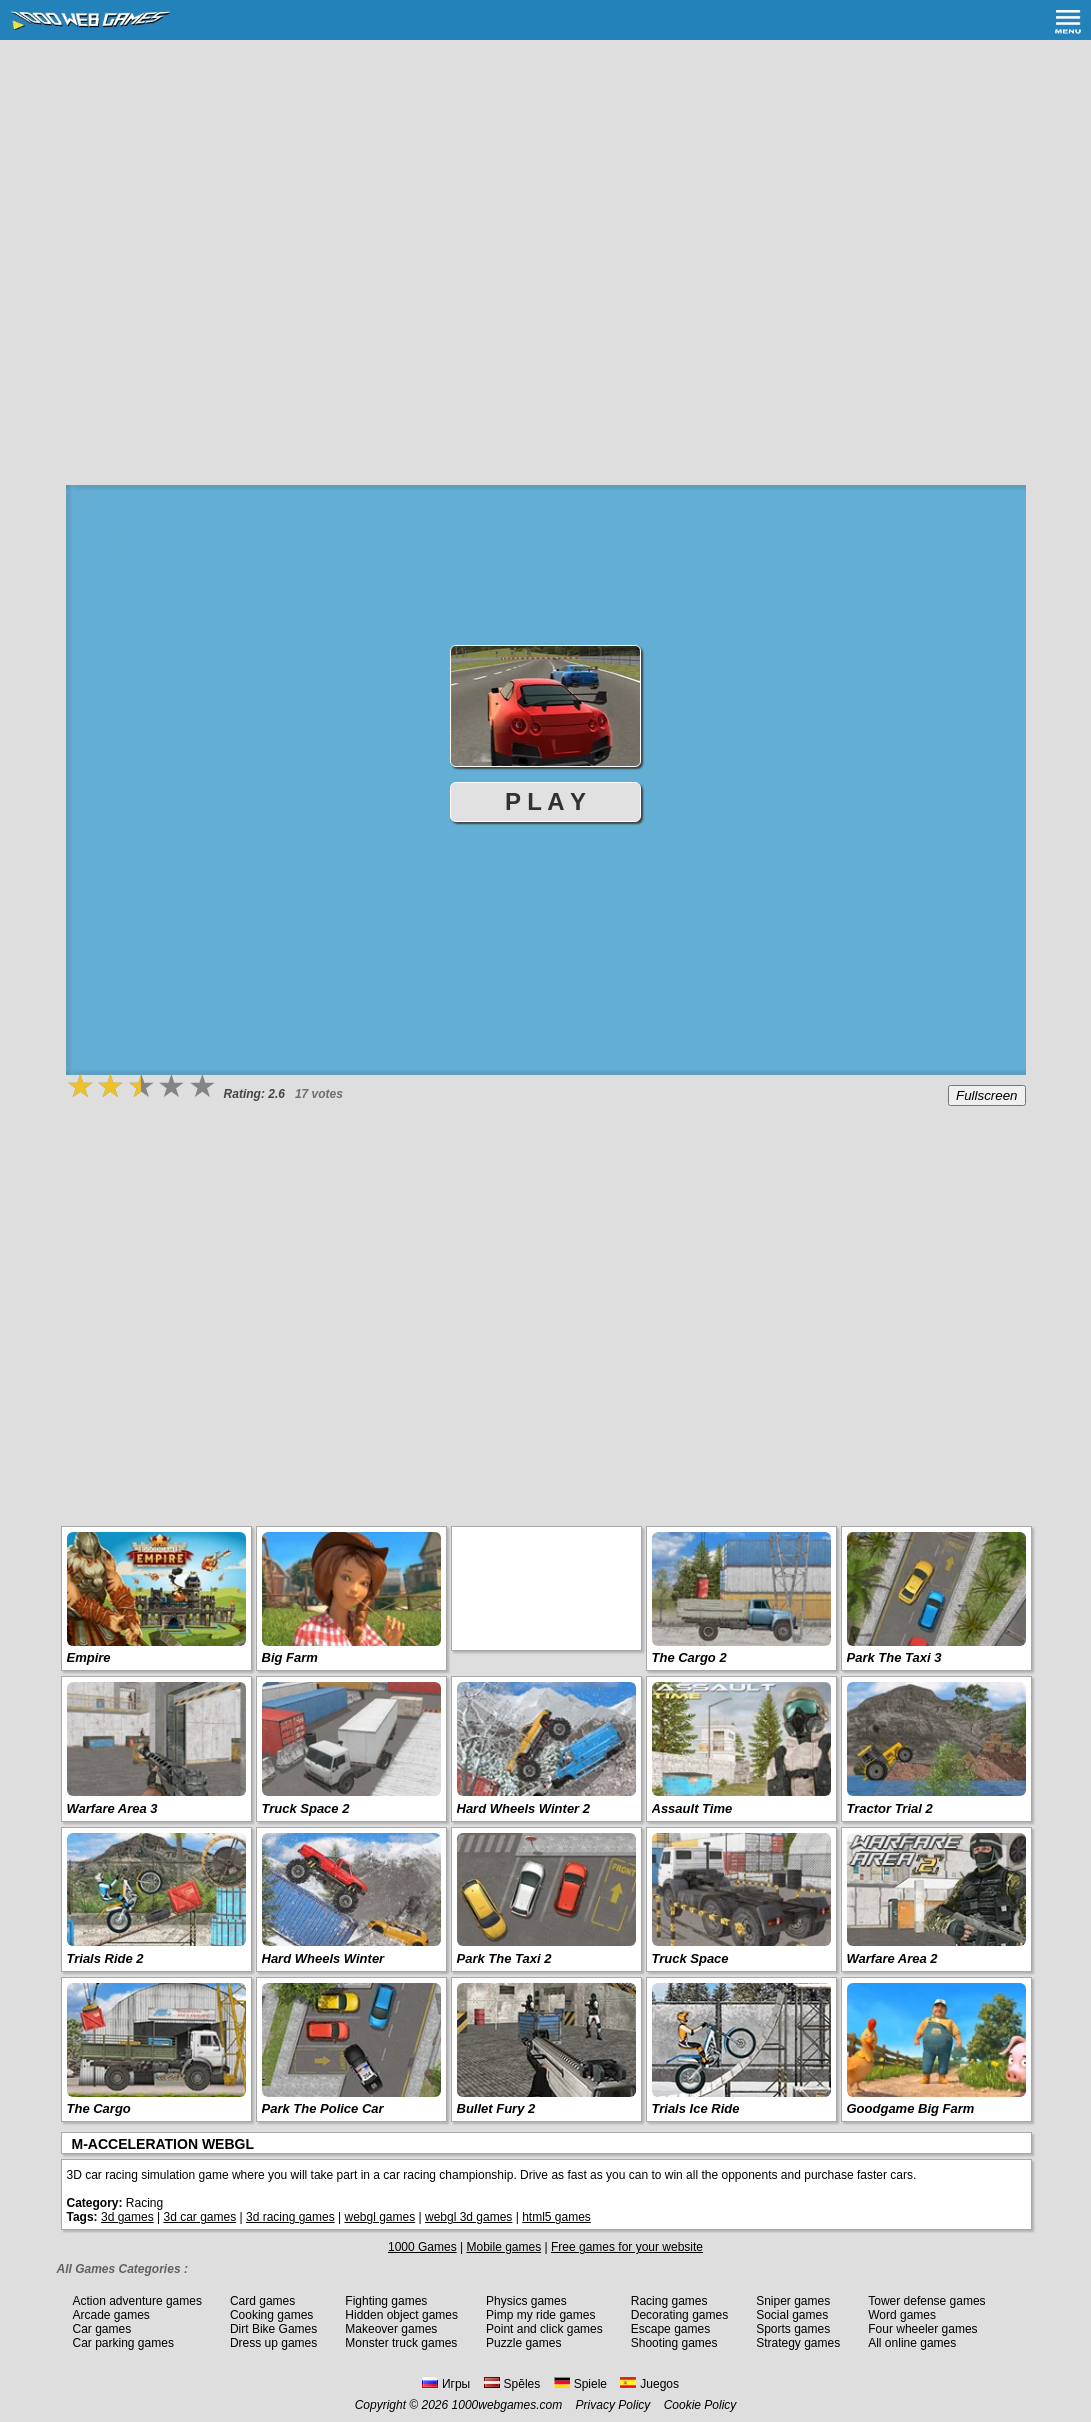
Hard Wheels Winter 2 (524, 1808)
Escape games (670, 2329)
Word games (902, 2315)
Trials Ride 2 (105, 1958)
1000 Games (422, 2247)
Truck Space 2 (306, 1808)
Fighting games (386, 2301)
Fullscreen (986, 1095)
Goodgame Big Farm (911, 2108)
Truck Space (690, 1958)
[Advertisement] (546, 190)
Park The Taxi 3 (894, 1657)
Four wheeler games (922, 2329)
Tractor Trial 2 (890, 1808)
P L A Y (545, 801)
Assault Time (692, 1808)
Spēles (512, 2384)
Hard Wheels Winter (323, 1958)
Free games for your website (627, 2247)
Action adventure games (137, 2301)
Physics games (526, 2301)
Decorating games (679, 2315)
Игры (446, 2384)
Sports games (793, 2329)
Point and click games (544, 2329)
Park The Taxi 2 (504, 1958)
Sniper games (793, 2301)
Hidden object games (401, 2315)
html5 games (556, 2217)
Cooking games (271, 2315)
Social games (792, 2315)
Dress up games (273, 2343)
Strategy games (798, 2343)
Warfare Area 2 (892, 1958)
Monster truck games (401, 2343)
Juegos (649, 2384)
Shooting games (674, 2343)
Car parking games (123, 2343)
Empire (89, 1657)
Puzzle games (523, 2343)
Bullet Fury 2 (496, 2108)
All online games (912, 2343)
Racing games (669, 2301)
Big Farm (290, 1657)
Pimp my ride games (540, 2315)
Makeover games (391, 2329)
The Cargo (99, 2108)
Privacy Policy (613, 2405)
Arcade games (111, 2315)
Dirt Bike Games (273, 2329)
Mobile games (503, 2247)
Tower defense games (926, 2301)
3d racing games (290, 2217)
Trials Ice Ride (696, 2108)
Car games (102, 2329)
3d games (127, 2217)
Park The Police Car (323, 2108)
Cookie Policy (700, 2405)
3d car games (199, 2217)
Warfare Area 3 (112, 1808)
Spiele (580, 2384)
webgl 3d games (468, 2217)
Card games (262, 2301)
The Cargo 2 (689, 1657)
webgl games (379, 2217)
